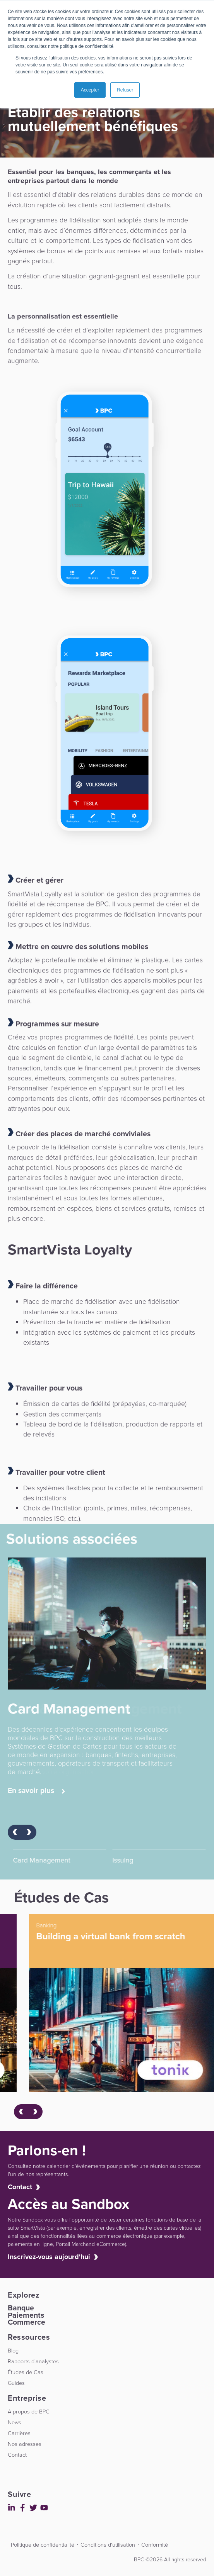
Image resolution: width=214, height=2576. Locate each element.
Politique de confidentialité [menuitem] (42, 2544)
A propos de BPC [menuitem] (29, 2411)
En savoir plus (36, 1791)
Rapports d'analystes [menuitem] (33, 2361)
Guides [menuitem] (16, 2383)
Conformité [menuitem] (154, 2544)
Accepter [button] (90, 90)
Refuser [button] (125, 90)
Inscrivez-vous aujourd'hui (49, 2257)
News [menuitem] (14, 2422)
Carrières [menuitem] (19, 2433)
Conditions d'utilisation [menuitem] (107, 2544)
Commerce (26, 2322)
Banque (21, 2307)
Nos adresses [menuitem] (24, 2444)
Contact (20, 2187)
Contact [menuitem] (17, 2455)
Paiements (26, 2315)
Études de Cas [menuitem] (25, 2372)
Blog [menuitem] (13, 2350)
